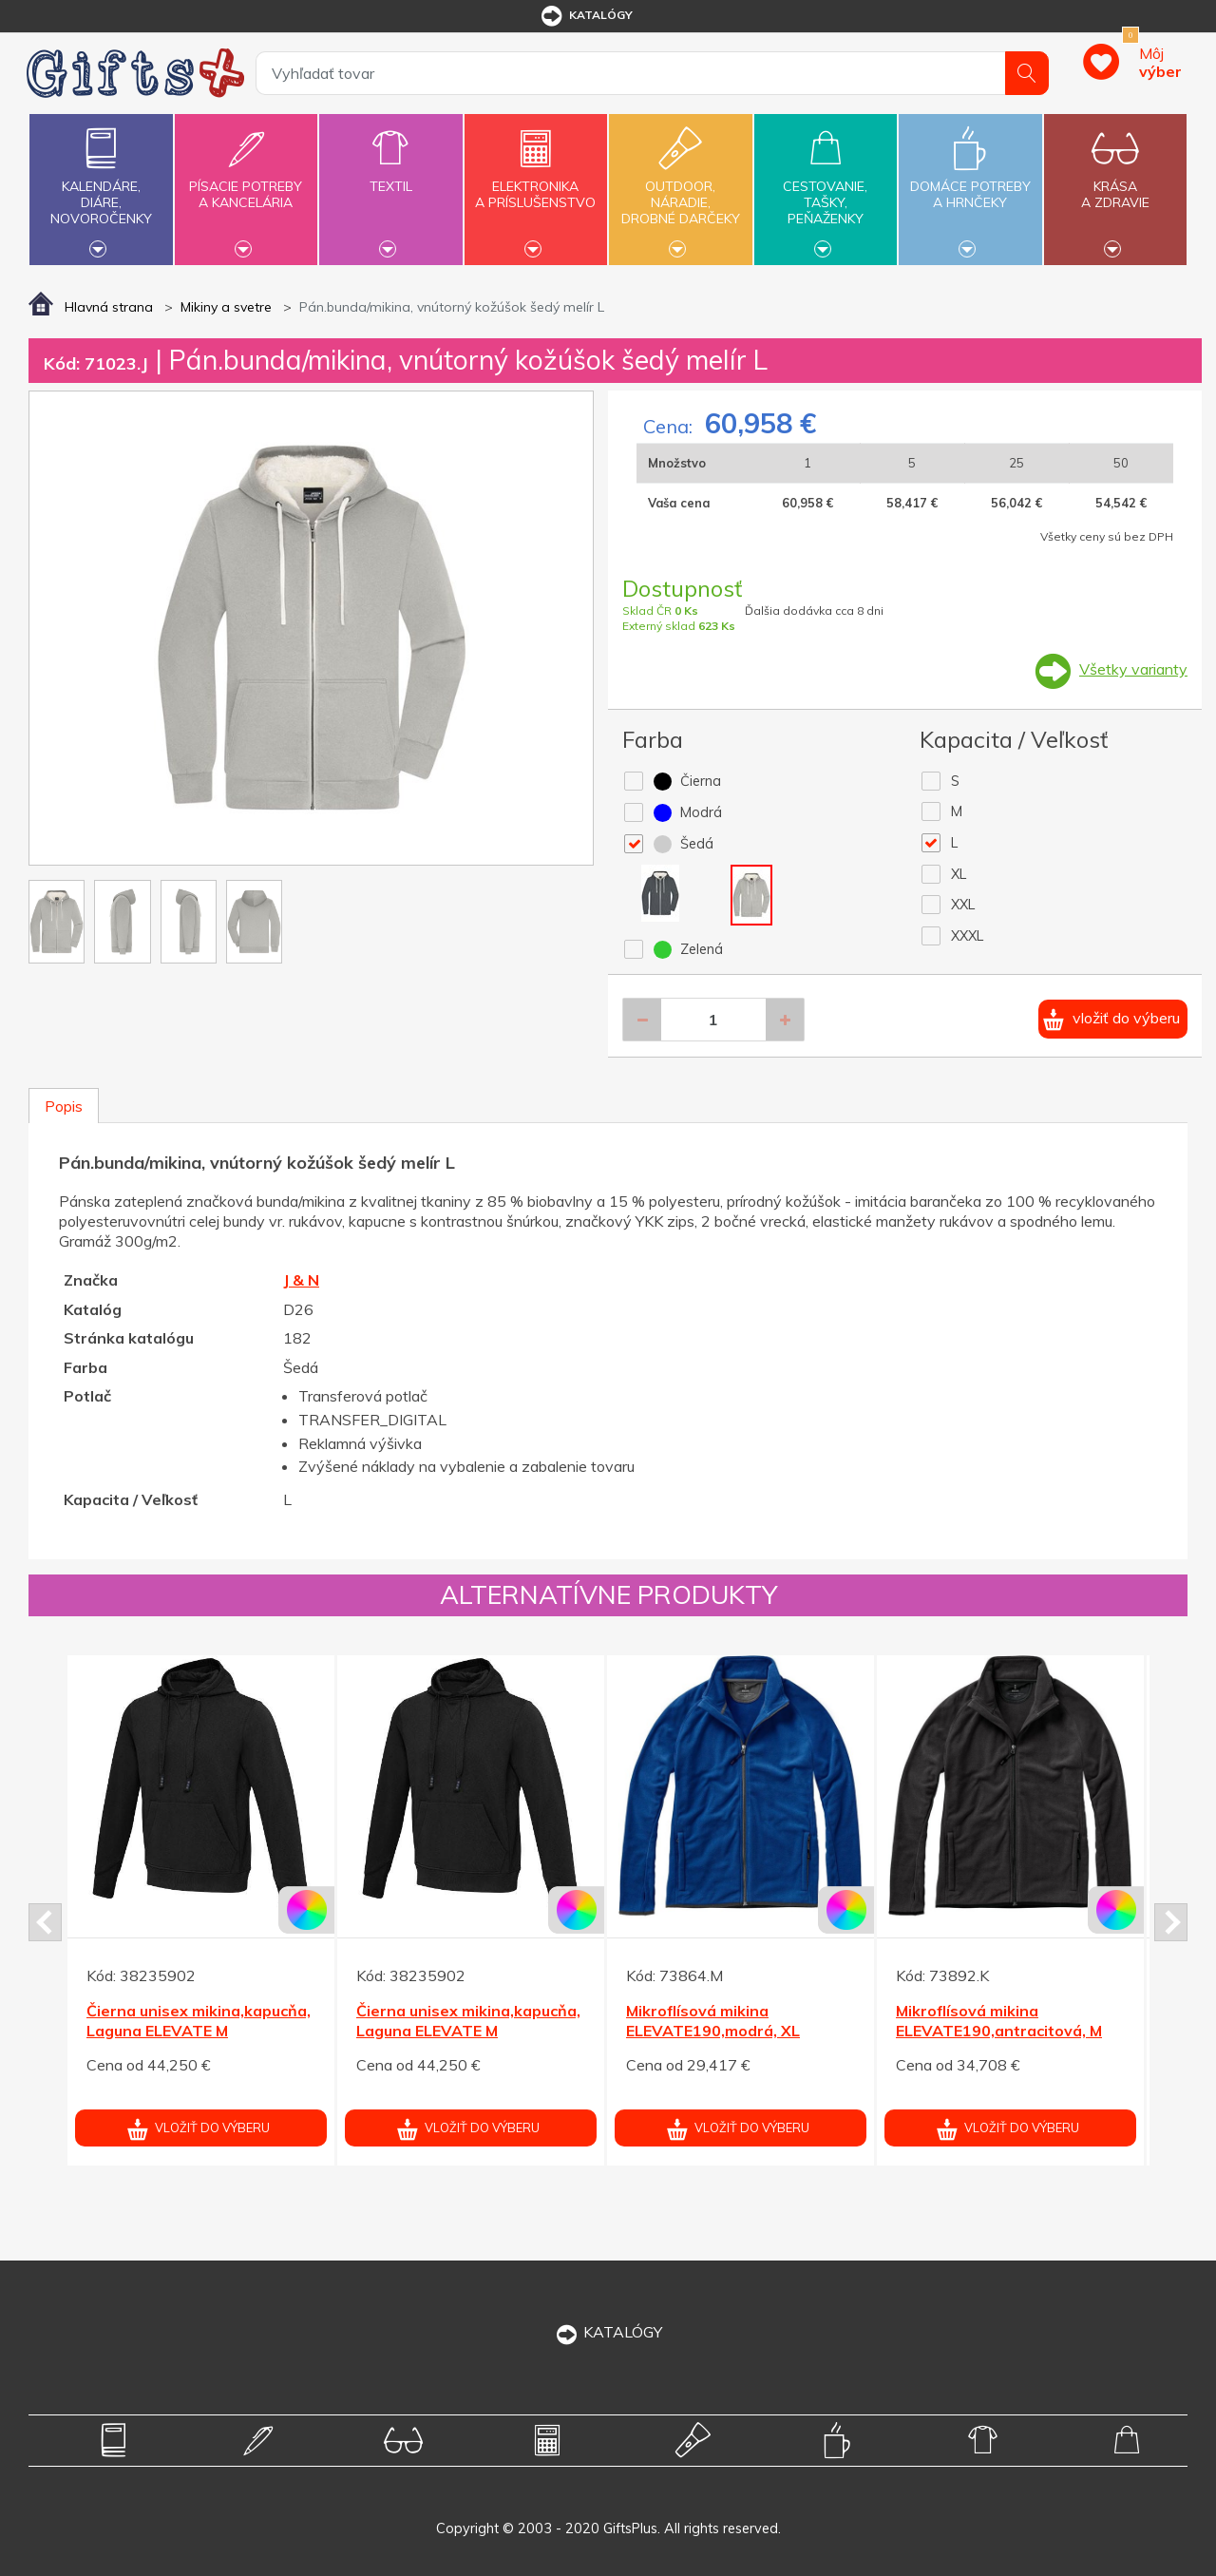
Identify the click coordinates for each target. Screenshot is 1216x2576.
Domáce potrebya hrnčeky (970, 183)
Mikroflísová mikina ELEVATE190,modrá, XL (713, 2020)
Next (1171, 1922)
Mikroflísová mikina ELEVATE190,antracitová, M (999, 2020)
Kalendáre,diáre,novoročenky (100, 187)
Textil (390, 175)
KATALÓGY (608, 2331)
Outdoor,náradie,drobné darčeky (680, 187)
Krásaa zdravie (1115, 183)
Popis (64, 1106)
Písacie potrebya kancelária (246, 183)
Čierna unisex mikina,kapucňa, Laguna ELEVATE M (198, 2020)
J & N (301, 1279)
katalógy (586, 16)
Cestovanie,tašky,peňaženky (825, 187)
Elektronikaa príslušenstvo (536, 183)
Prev (45, 1922)
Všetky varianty (1133, 668)
